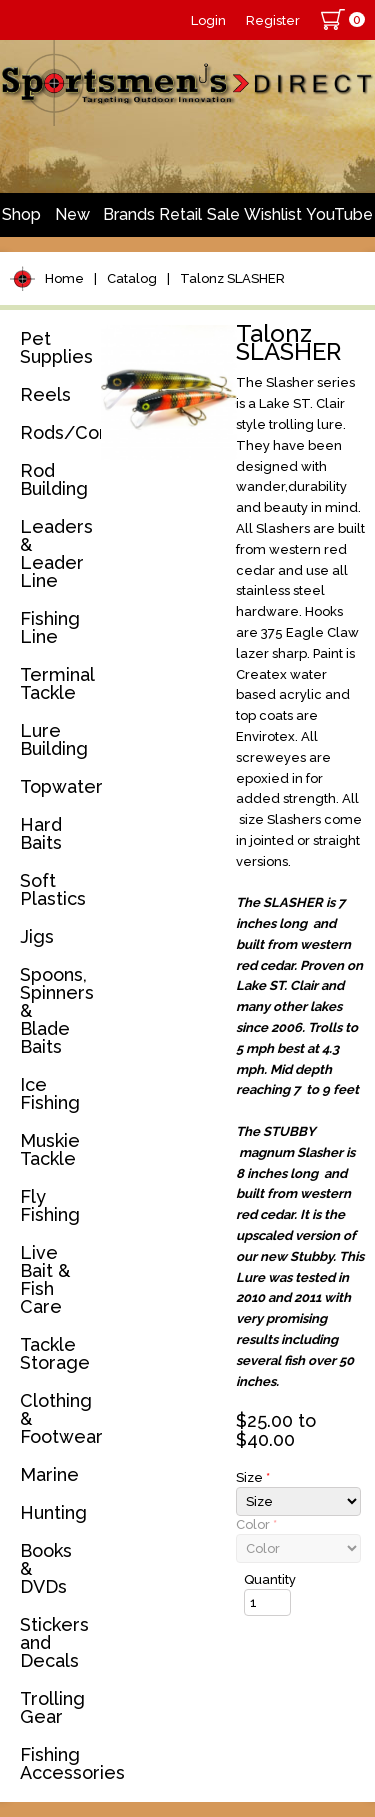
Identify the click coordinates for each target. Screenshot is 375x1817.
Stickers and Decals (54, 1642)
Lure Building (54, 739)
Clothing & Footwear (57, 1418)
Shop (21, 214)
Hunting (53, 1512)
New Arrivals (72, 221)
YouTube (339, 214)
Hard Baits (41, 833)
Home (64, 278)
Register (273, 20)
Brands (129, 214)
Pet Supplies (56, 347)
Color (256, 1524)
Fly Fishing (50, 1205)
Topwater (57, 786)
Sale (223, 214)
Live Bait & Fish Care (45, 1279)
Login (208, 20)
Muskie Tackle (50, 1149)
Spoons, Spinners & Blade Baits (57, 1010)
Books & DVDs (46, 1568)
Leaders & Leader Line (56, 553)
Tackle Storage (55, 1353)
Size (253, 1477)
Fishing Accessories (57, 1763)
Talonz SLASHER (232, 278)
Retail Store (180, 221)
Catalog (132, 278)
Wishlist (273, 214)
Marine (49, 1474)
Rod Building (54, 479)
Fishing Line (50, 627)
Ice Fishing (50, 1093)
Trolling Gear (52, 1707)
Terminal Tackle (57, 683)
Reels (45, 394)
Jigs (37, 936)
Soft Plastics (53, 889)
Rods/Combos (57, 432)
